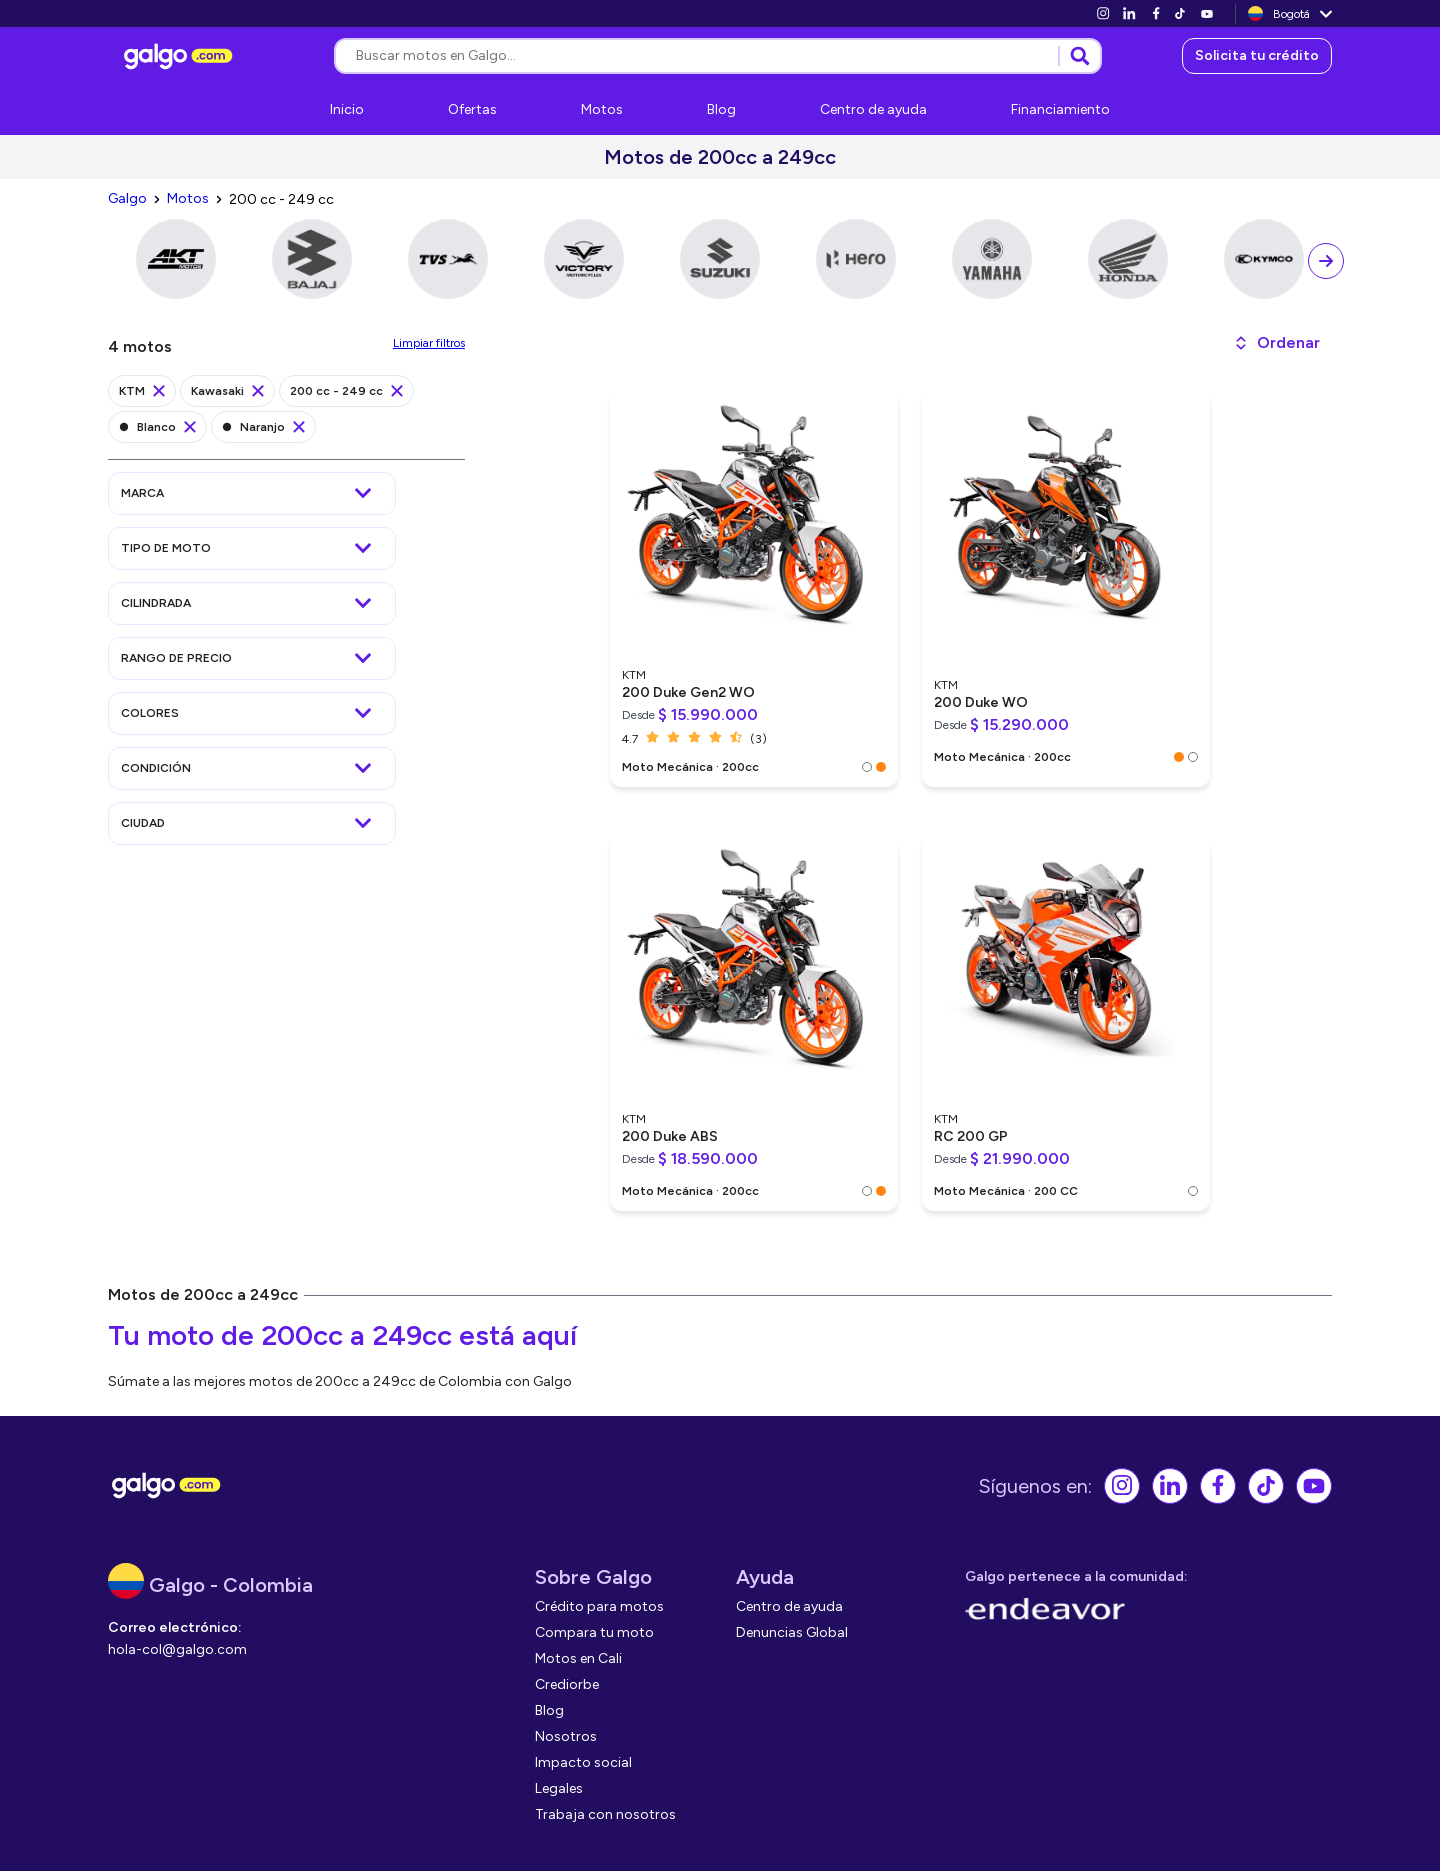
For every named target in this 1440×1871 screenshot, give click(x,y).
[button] (1276, 343)
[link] (1103, 13)
